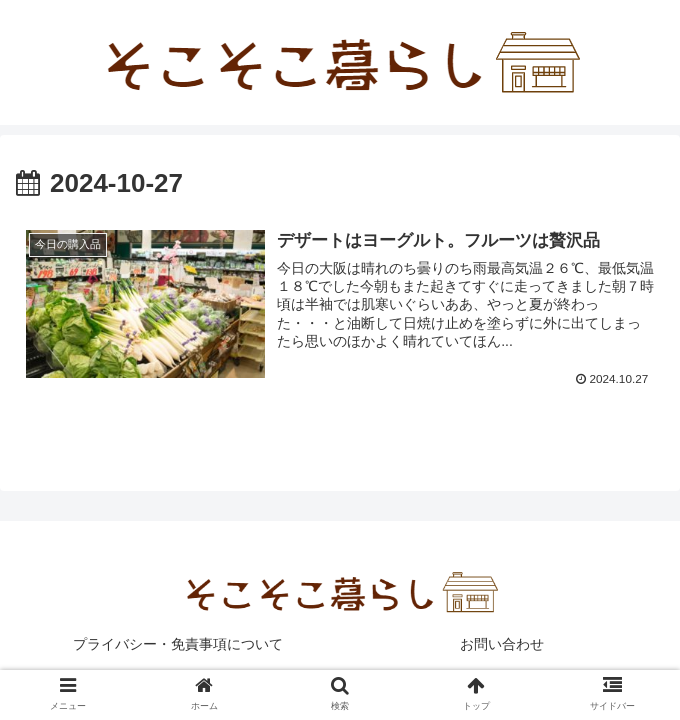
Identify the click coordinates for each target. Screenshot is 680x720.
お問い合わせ (502, 645)
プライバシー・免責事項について (178, 645)
